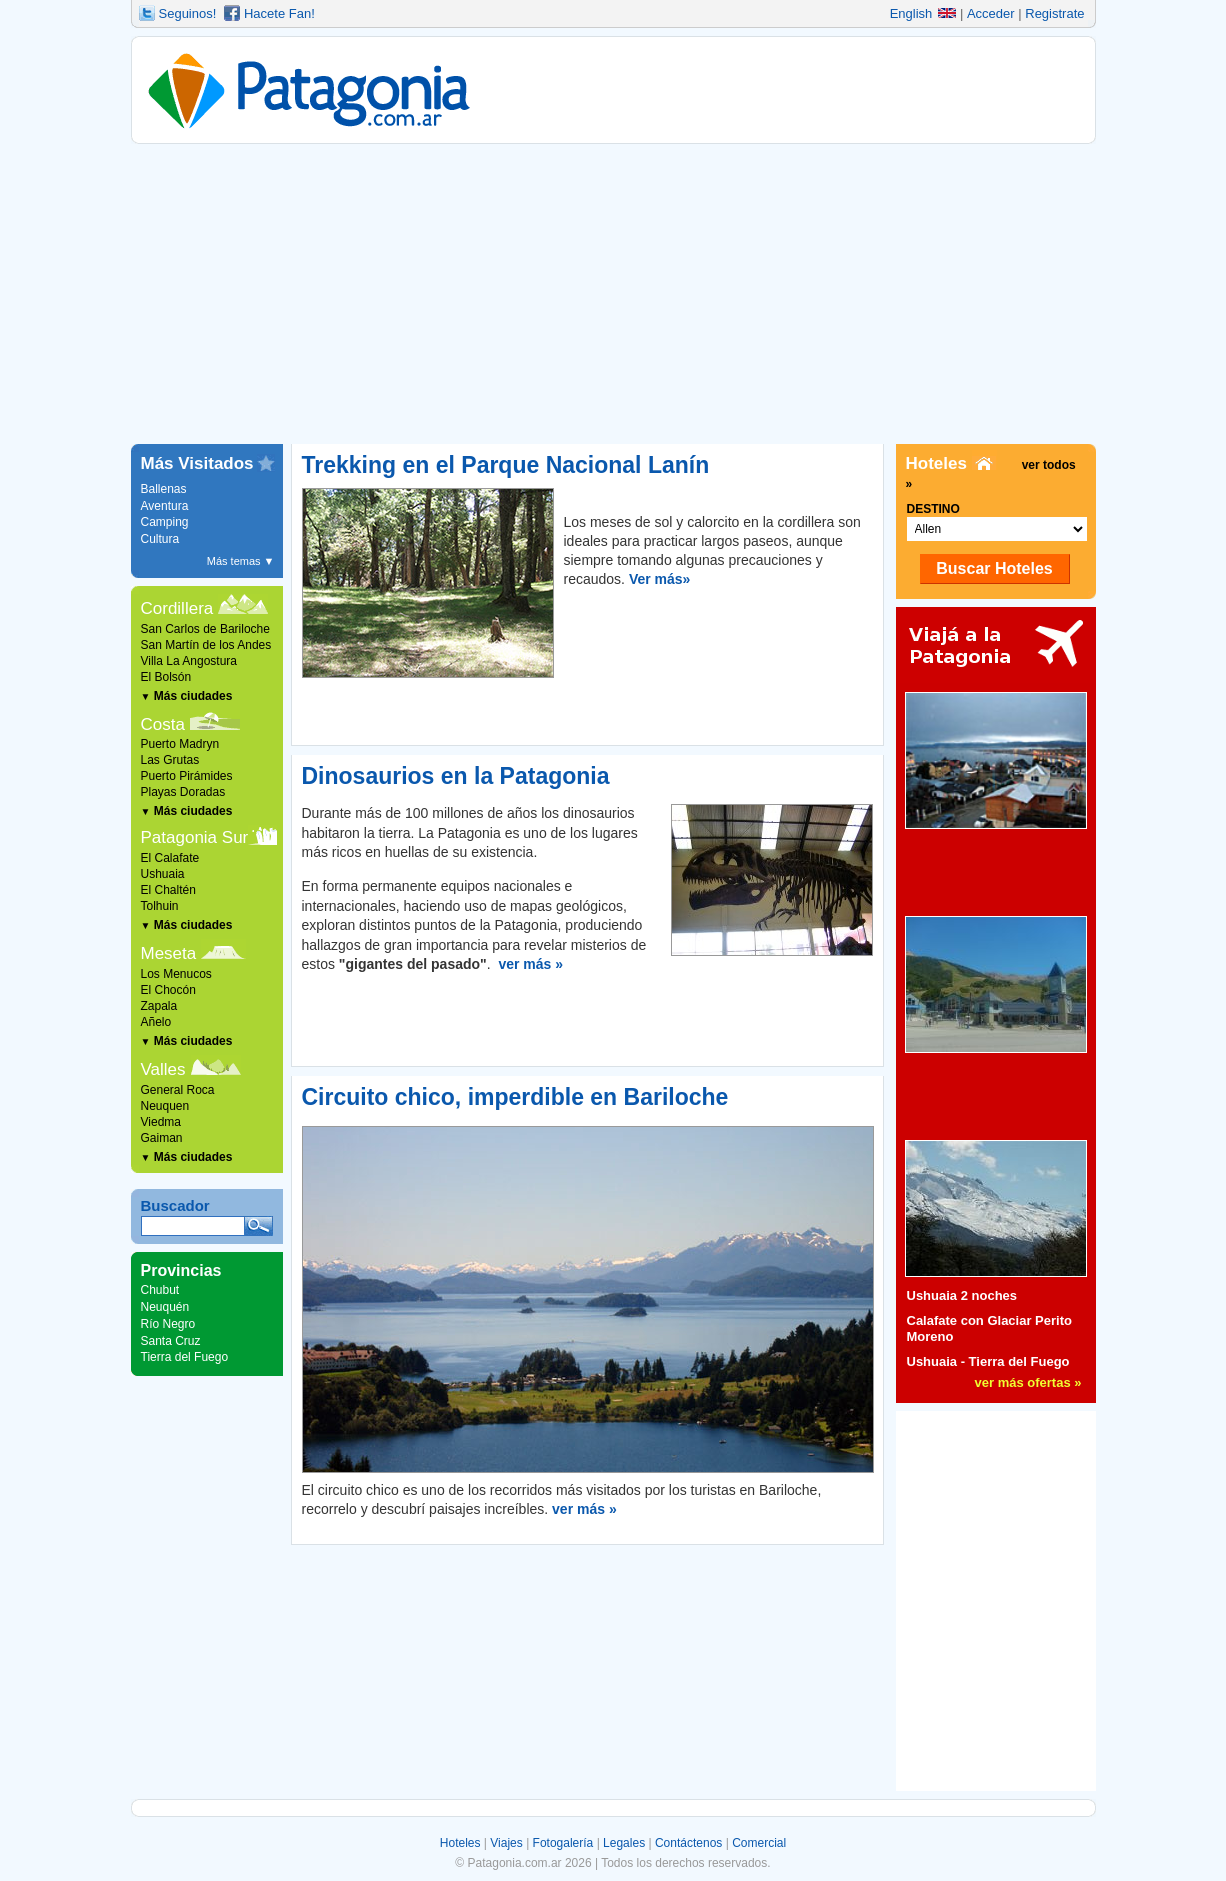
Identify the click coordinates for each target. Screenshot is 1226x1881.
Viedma (161, 1122)
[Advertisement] (613, 294)
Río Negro (168, 1324)
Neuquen (165, 1106)
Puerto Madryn (180, 744)
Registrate (1054, 13)
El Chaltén (168, 890)
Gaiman (162, 1138)
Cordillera (177, 608)
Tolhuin (160, 906)
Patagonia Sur (195, 837)
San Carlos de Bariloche (205, 629)
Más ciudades (187, 696)
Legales (624, 1843)
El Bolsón (166, 677)
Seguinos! (188, 13)
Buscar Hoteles (994, 568)
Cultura (160, 539)
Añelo (156, 1022)
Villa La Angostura (189, 661)
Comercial (759, 1843)
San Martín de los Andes (206, 645)
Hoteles (460, 1843)
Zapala (159, 1006)
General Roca (178, 1090)
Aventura (165, 506)
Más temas (241, 561)
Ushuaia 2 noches (962, 1295)
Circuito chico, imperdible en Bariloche (515, 1097)
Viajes (506, 1843)
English (923, 13)
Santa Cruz (171, 1341)
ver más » (530, 964)
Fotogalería (563, 1843)
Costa (163, 724)
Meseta (169, 953)
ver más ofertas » (1028, 1382)
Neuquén (165, 1307)
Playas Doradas (183, 792)
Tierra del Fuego (185, 1357)
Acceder (991, 13)
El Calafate (170, 858)
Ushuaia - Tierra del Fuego (988, 1361)
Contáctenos (688, 1843)
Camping (165, 522)
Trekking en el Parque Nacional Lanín (506, 465)
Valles (163, 1069)
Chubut (160, 1290)
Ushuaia (163, 874)
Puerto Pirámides (187, 776)
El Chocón (168, 990)
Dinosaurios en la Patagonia (456, 776)
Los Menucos (176, 974)
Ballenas (164, 489)
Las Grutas (170, 760)
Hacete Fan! (279, 13)
